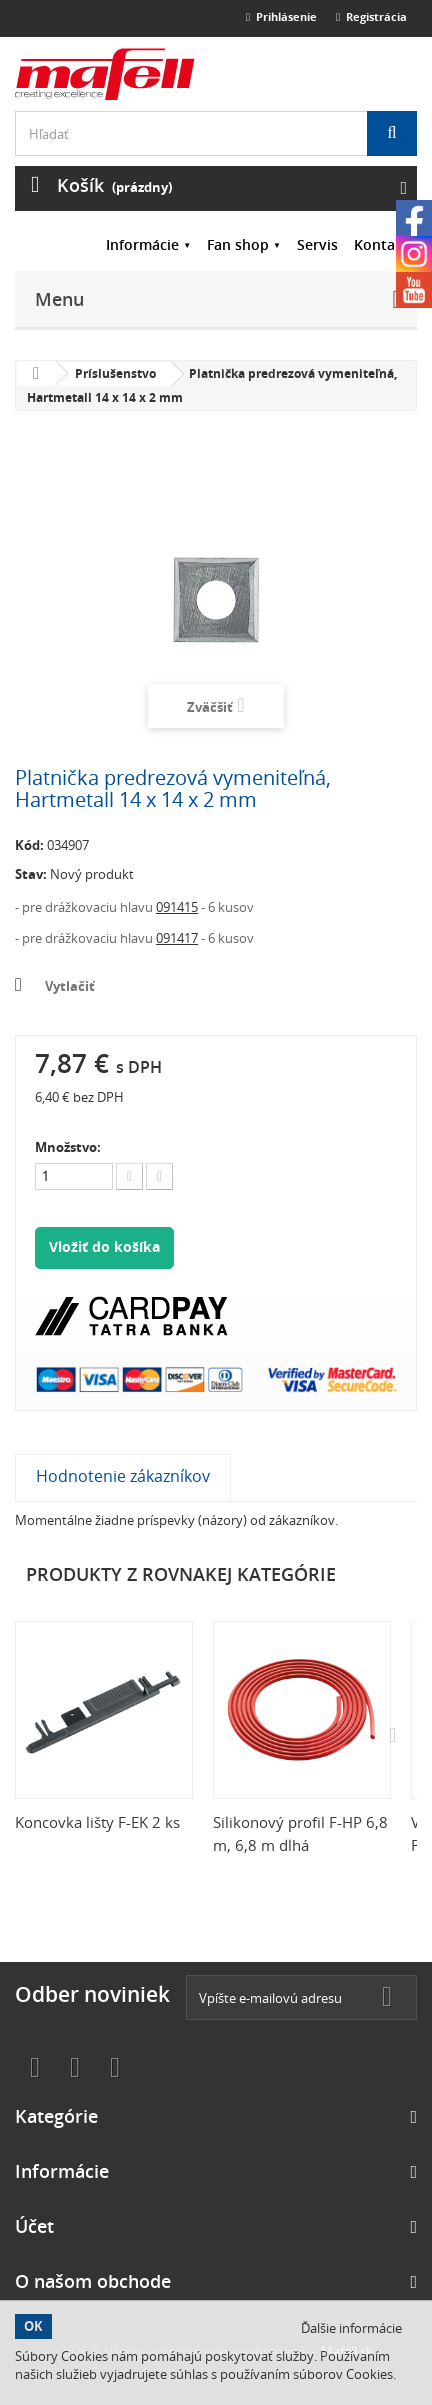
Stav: (31, 874)
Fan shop (238, 244)
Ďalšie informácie (351, 2328)
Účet (34, 2226)
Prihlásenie (281, 16)
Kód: (29, 845)
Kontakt (381, 244)
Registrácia (371, 16)
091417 (177, 938)
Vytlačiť (70, 986)
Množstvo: (68, 1147)
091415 (177, 907)
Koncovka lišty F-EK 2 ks (97, 1822)
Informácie (142, 244)
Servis (317, 244)
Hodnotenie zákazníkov (123, 1476)
